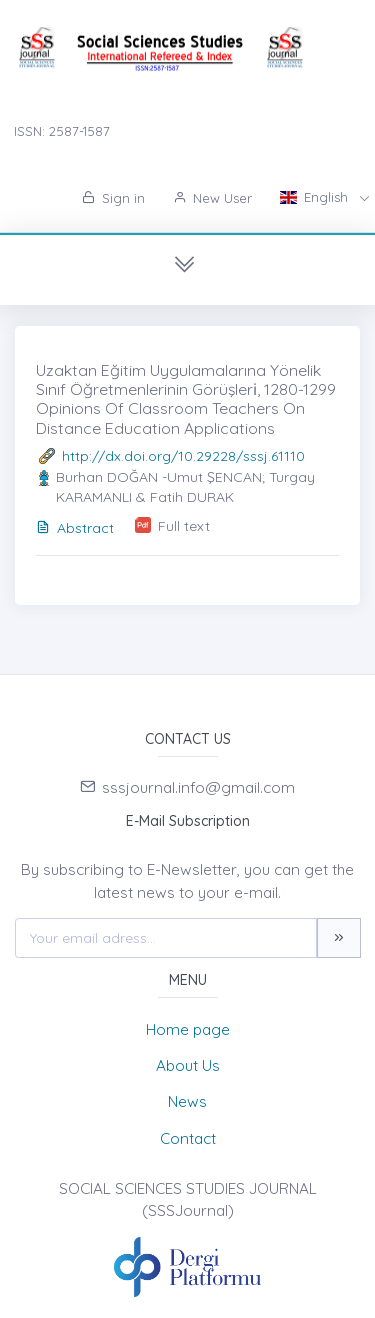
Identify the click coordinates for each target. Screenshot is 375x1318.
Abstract (75, 528)
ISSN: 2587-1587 (62, 131)
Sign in (113, 198)
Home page (188, 1029)
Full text (184, 526)
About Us (188, 1065)
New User (212, 198)
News (187, 1101)
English (316, 197)
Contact (188, 1138)
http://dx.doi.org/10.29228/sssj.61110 (183, 456)
